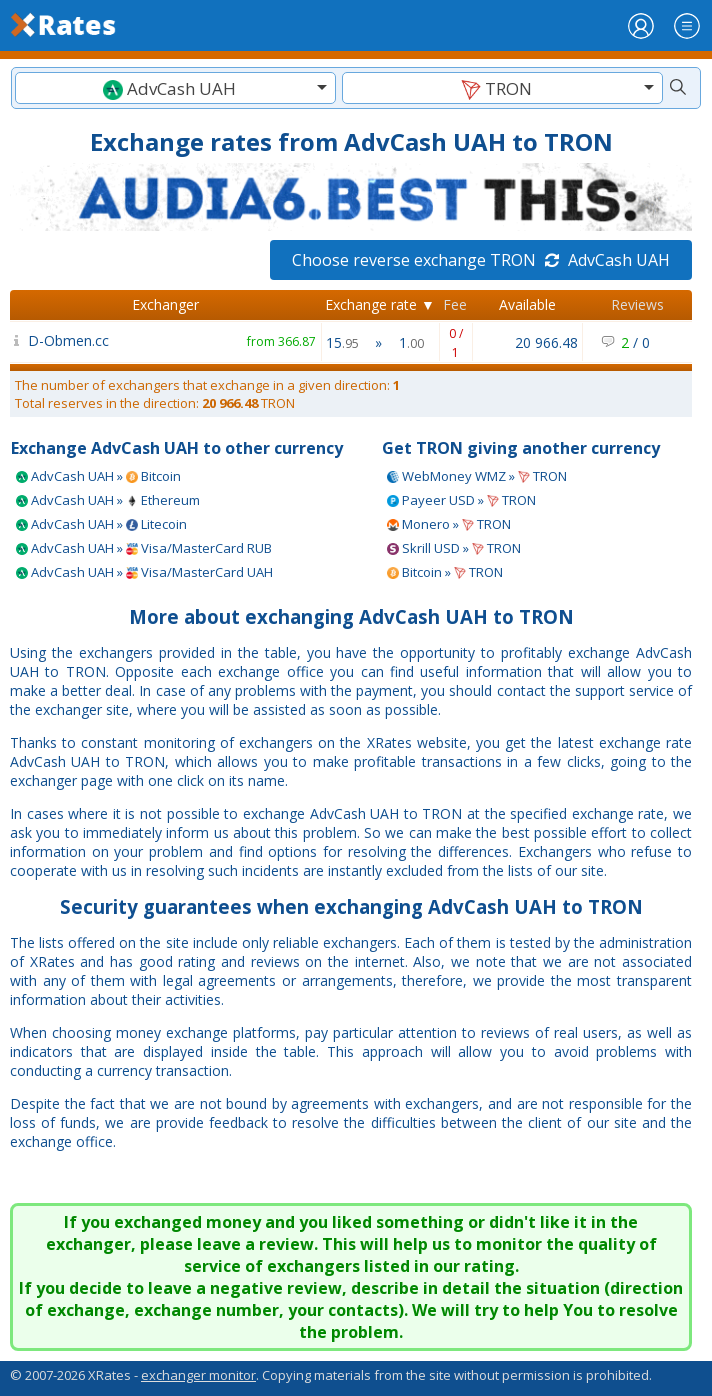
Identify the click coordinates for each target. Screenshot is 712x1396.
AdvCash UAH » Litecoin (101, 524)
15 (342, 342)
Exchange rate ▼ (380, 304)
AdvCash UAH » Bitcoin (98, 476)
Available (527, 304)
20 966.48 (546, 342)
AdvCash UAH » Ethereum (108, 500)
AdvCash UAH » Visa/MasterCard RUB (144, 548)
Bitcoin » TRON (445, 572)
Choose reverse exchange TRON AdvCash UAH (481, 260)
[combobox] (175, 88)
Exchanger (165, 304)
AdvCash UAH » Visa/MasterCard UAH (144, 572)
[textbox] (175, 88)
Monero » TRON (449, 524)
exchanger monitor (198, 1375)
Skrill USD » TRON (454, 548)
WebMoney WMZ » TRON (477, 476)
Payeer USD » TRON (461, 500)
